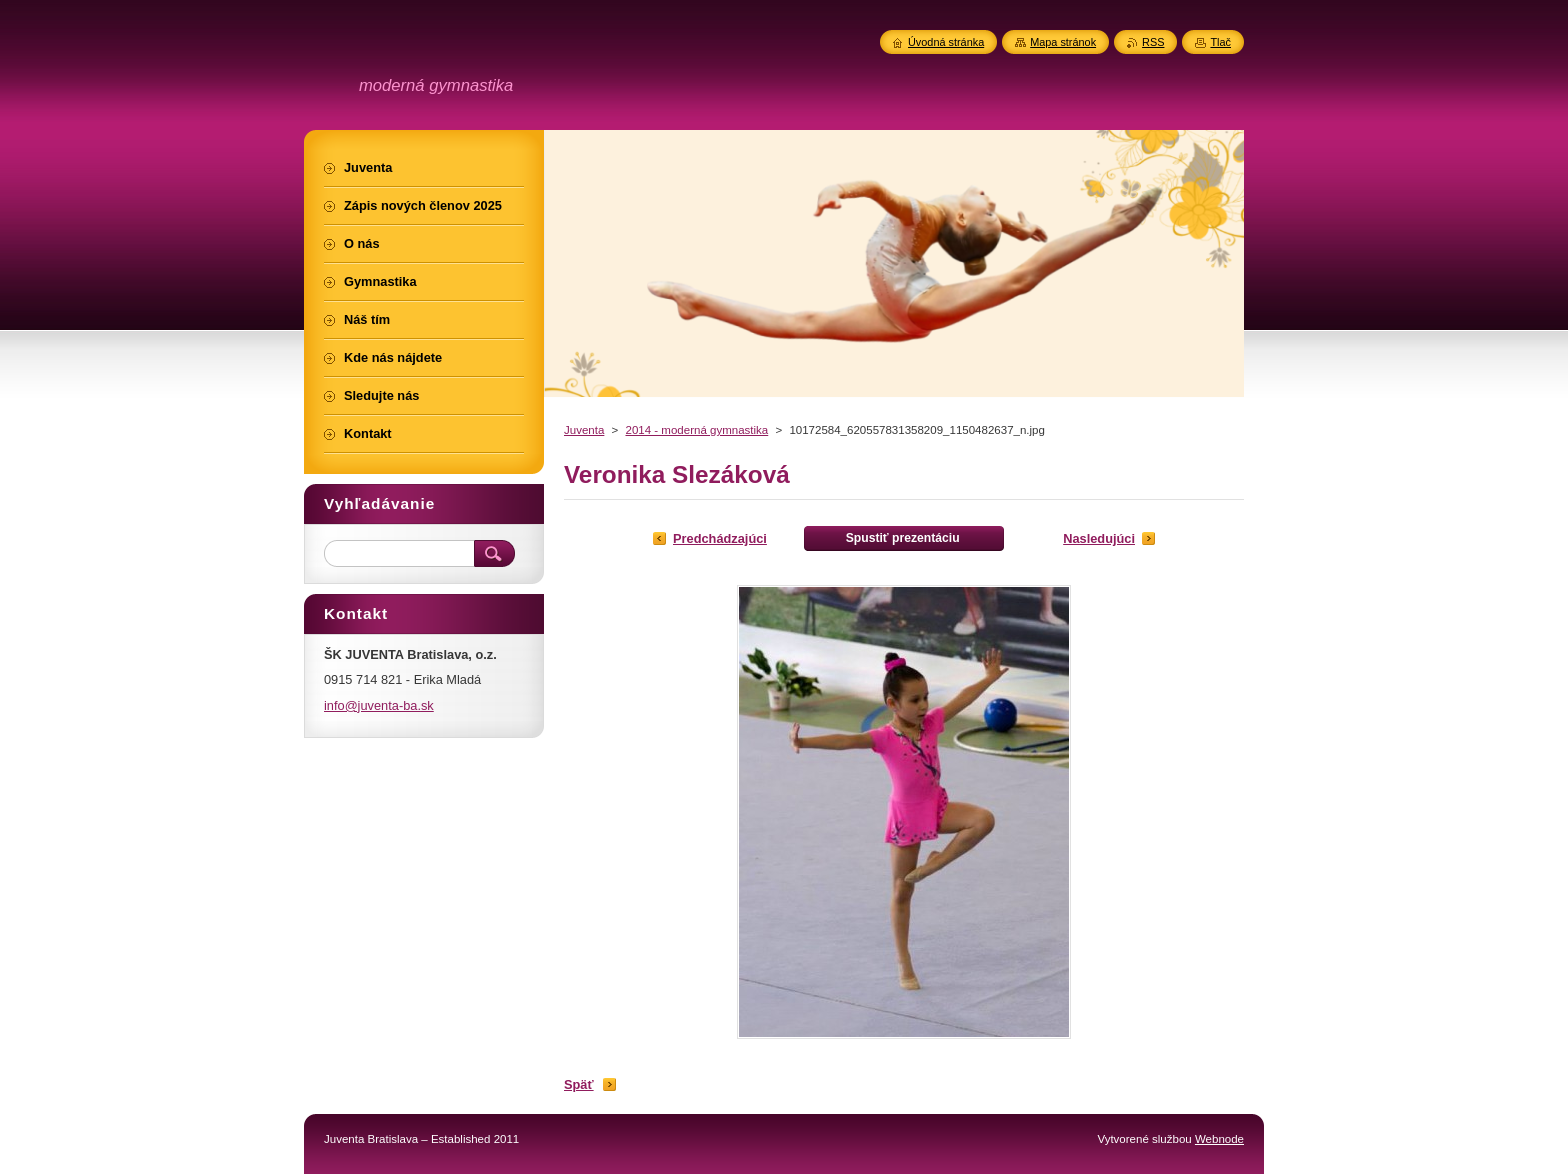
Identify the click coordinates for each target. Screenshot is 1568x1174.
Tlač (1220, 42)
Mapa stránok (1063, 42)
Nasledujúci (1099, 538)
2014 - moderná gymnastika (696, 430)
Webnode (1219, 1139)
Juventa (584, 430)
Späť (579, 1084)
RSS (1153, 42)
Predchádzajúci (720, 538)
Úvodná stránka (946, 42)
